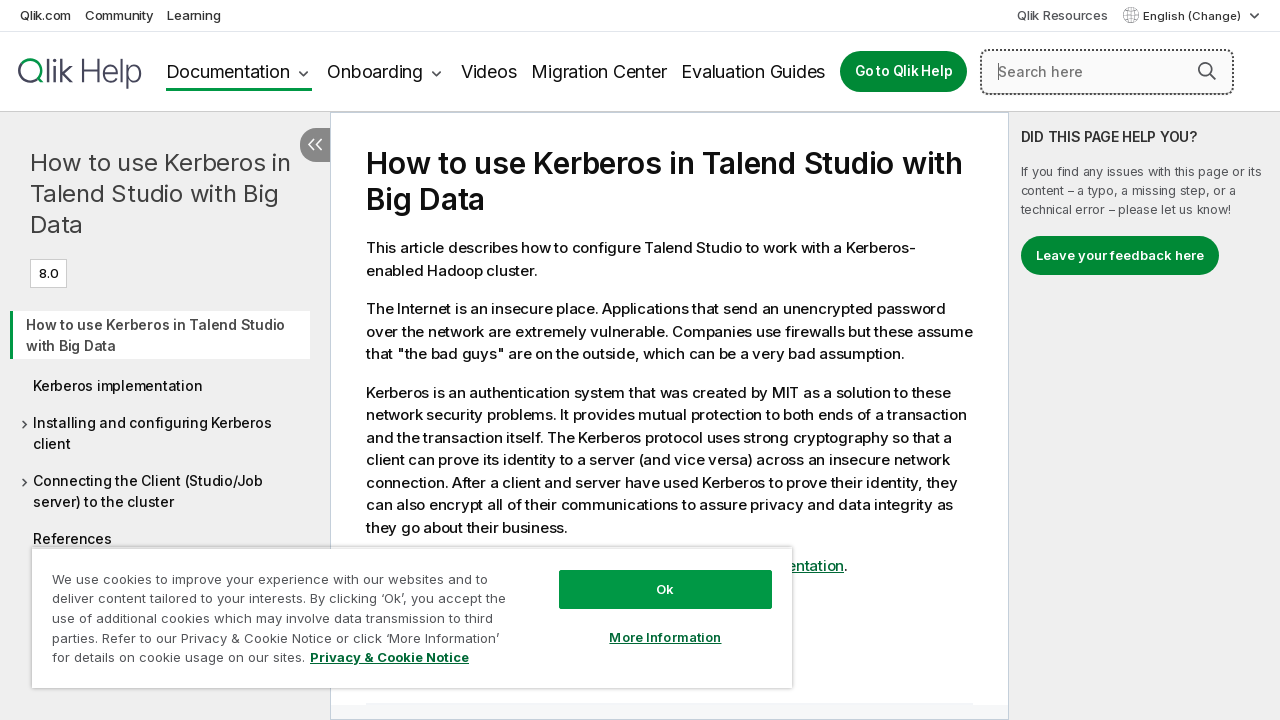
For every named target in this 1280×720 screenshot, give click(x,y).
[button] (1207, 71)
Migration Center (598, 71)
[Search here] (1107, 72)
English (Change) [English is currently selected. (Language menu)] (1193, 16)
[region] (403, 610)
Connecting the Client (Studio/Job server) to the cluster (148, 491)
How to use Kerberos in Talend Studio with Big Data (160, 193)
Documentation (228, 71)
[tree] (165, 425)
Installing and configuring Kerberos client (152, 433)
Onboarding (375, 71)
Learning (193, 15)
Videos (489, 71)
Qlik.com (45, 15)
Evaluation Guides (753, 71)
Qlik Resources (1062, 15)
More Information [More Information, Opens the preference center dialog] (650, 622)
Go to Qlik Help (903, 71)
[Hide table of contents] (315, 145)
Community (119, 15)
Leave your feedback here (1120, 255)
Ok (650, 574)
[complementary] (1144, 416)
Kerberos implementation (117, 385)
